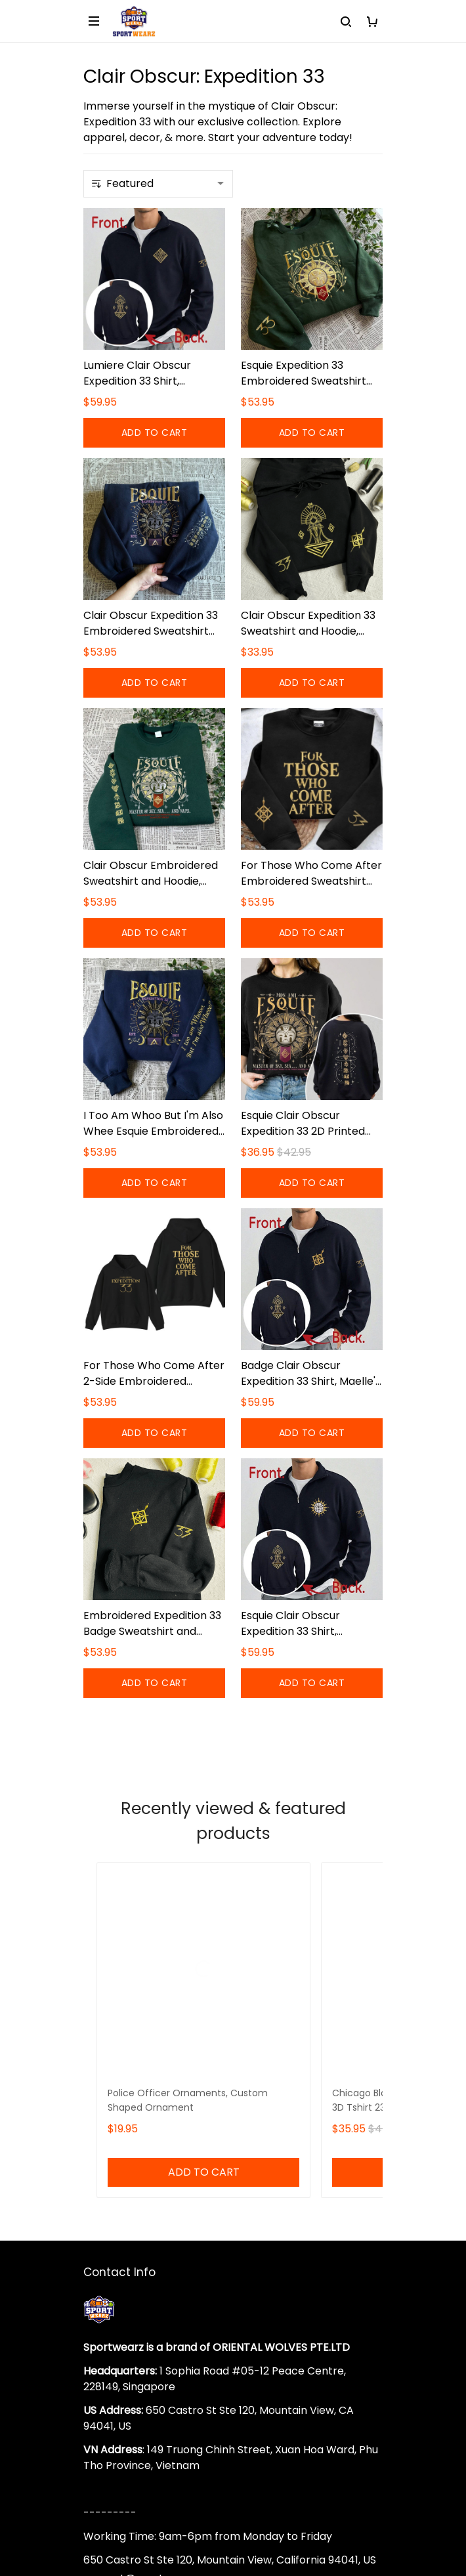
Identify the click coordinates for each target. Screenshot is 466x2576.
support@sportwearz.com (152, 2118)
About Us (106, 2185)
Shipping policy (122, 2366)
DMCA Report (233, 2516)
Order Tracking (122, 2274)
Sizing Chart (113, 2252)
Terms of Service (127, 2410)
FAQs (96, 2229)
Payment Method (128, 2433)
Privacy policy (119, 2455)
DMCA (99, 2296)
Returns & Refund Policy (144, 2388)
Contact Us (112, 2207)
